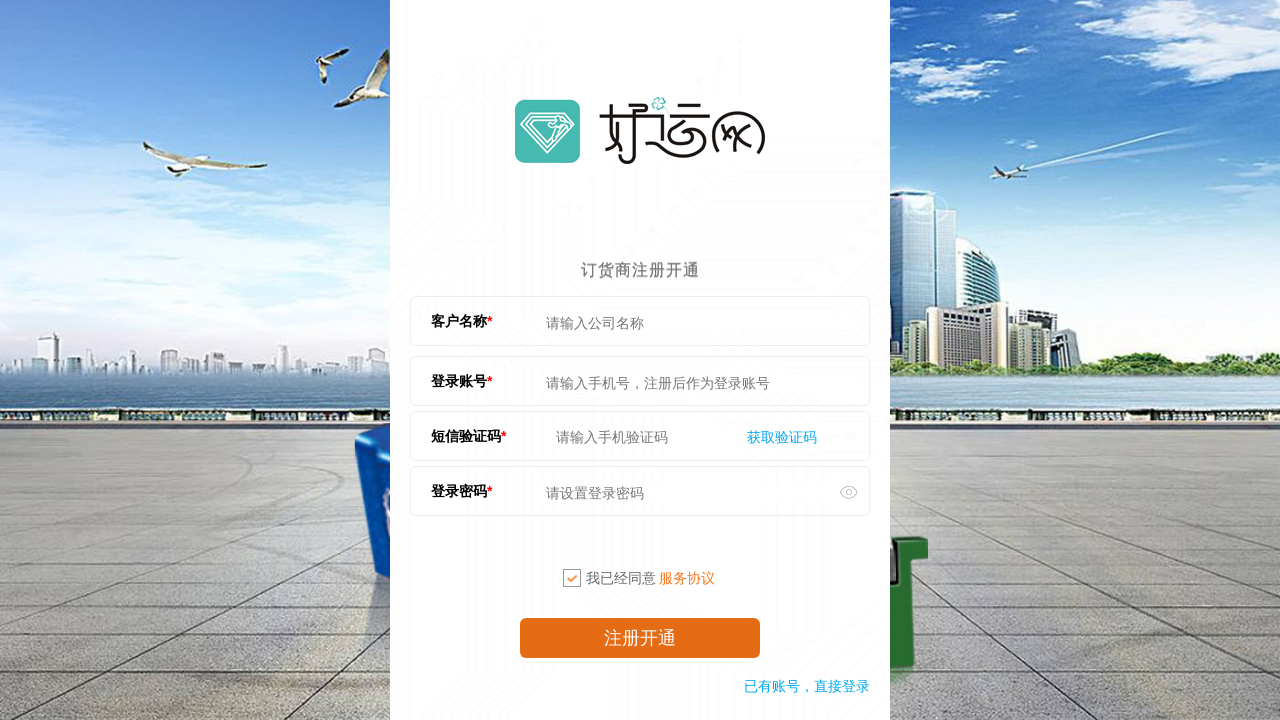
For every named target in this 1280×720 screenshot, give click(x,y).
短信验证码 (466, 436)
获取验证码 (782, 437)
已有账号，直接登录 (807, 686)
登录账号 (459, 381)
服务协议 (687, 578)
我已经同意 (639, 578)
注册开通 (640, 638)
